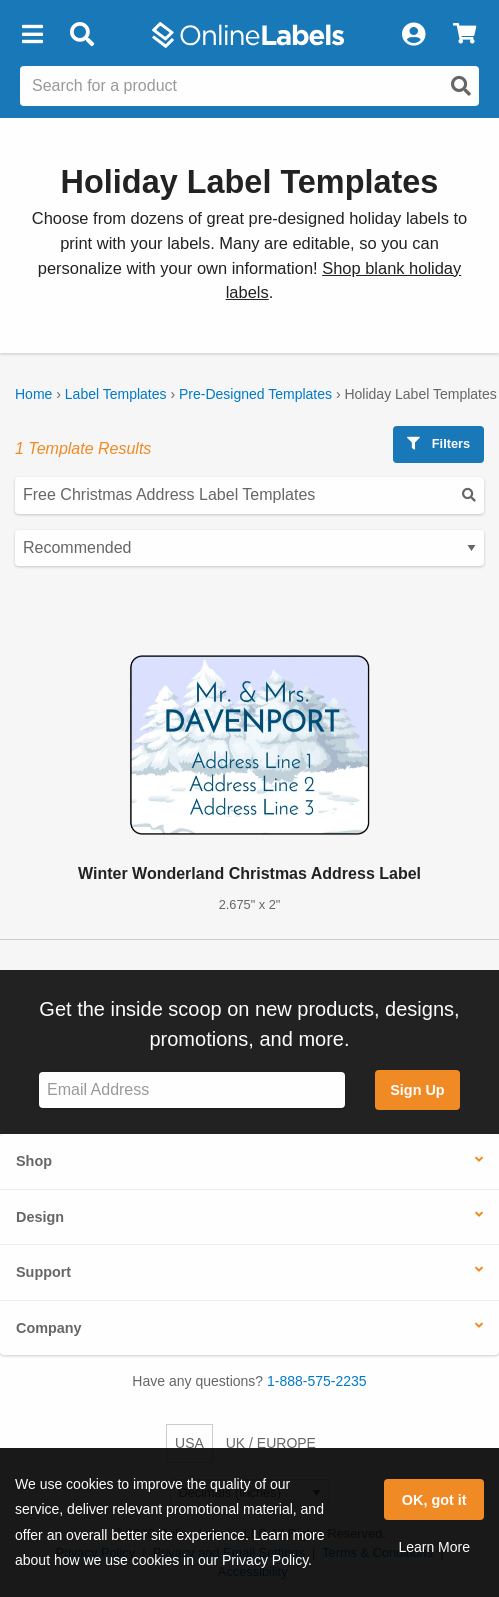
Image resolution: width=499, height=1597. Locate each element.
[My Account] (413, 35)
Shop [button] (34, 1161)
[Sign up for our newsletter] (192, 1090)
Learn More (434, 1547)
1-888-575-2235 (317, 1381)
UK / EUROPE (271, 1443)
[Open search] (461, 86)
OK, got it (434, 1500)
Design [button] (40, 1217)
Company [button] (49, 1328)
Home (33, 394)
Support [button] (43, 1272)
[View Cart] (464, 35)
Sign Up (417, 1090)
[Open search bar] (81, 35)
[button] (32, 35)
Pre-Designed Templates (255, 394)
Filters (438, 443)
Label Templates (116, 394)
